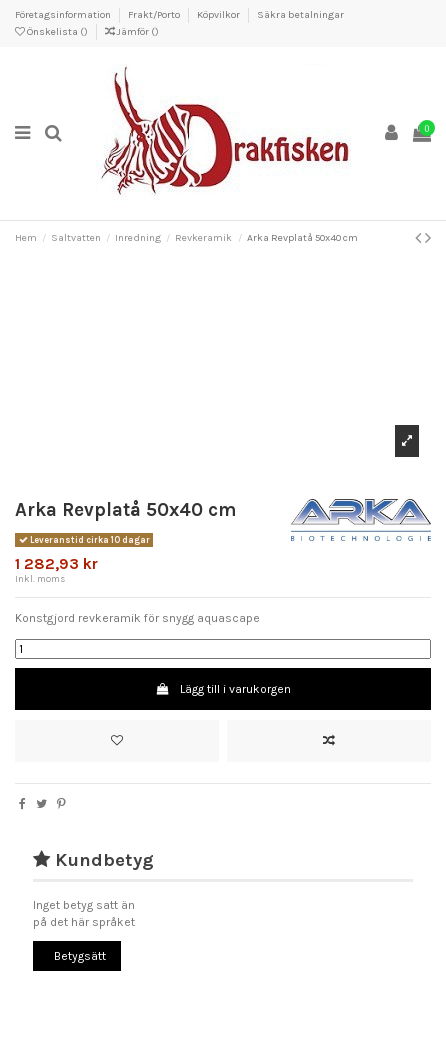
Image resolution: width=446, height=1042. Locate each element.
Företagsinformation (64, 15)
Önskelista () (52, 32)
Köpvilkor (219, 15)
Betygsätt (80, 956)
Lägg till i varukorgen (222, 689)
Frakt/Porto (155, 15)
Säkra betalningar (300, 15)
